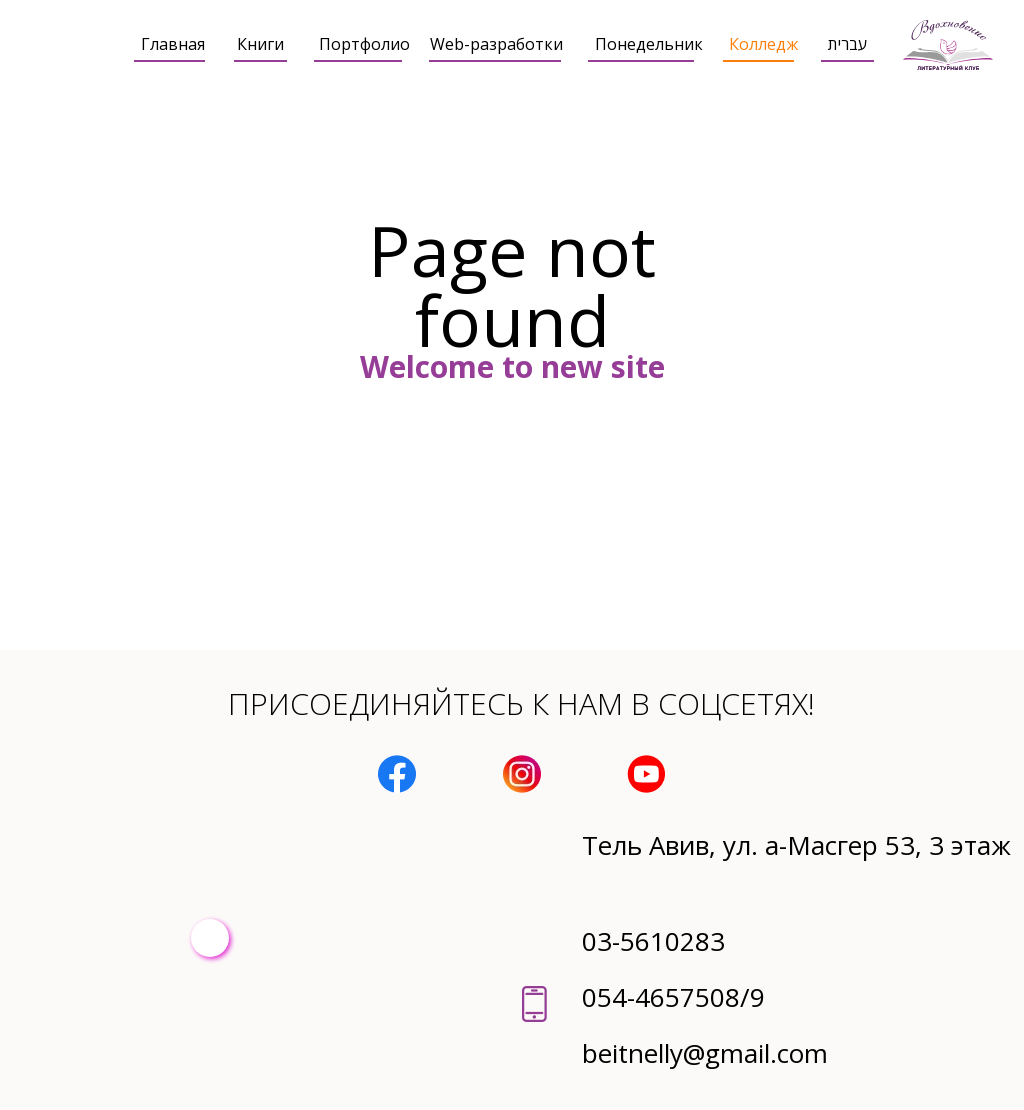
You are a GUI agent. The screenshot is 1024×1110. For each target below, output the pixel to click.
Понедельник (649, 44)
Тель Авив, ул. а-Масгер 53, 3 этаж (796, 845)
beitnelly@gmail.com (705, 1053)
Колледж (763, 44)
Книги (260, 44)
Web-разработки (496, 44)
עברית (847, 44)
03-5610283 (653, 941)
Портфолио (364, 44)
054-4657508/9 (673, 997)
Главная (173, 44)
